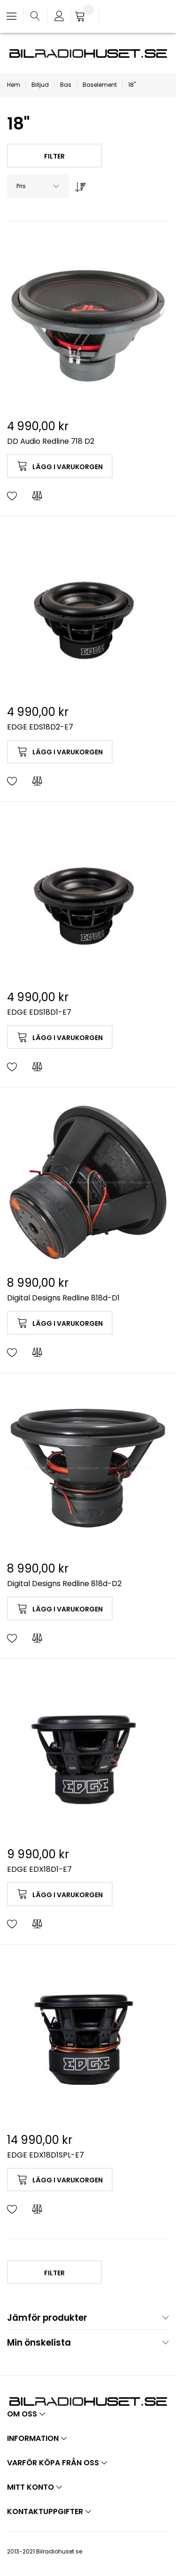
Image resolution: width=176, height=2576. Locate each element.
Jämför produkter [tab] (47, 2318)
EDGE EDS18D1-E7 (39, 1012)
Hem (13, 85)
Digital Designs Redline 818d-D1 (63, 1297)
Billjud (40, 85)
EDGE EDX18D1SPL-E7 (45, 2155)
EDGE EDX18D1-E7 (39, 1869)
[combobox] (38, 186)
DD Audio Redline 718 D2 (50, 441)
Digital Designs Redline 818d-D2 (64, 1583)
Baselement (100, 85)
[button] (12, 496)
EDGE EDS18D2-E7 (40, 727)
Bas (65, 85)
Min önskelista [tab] (39, 2343)
